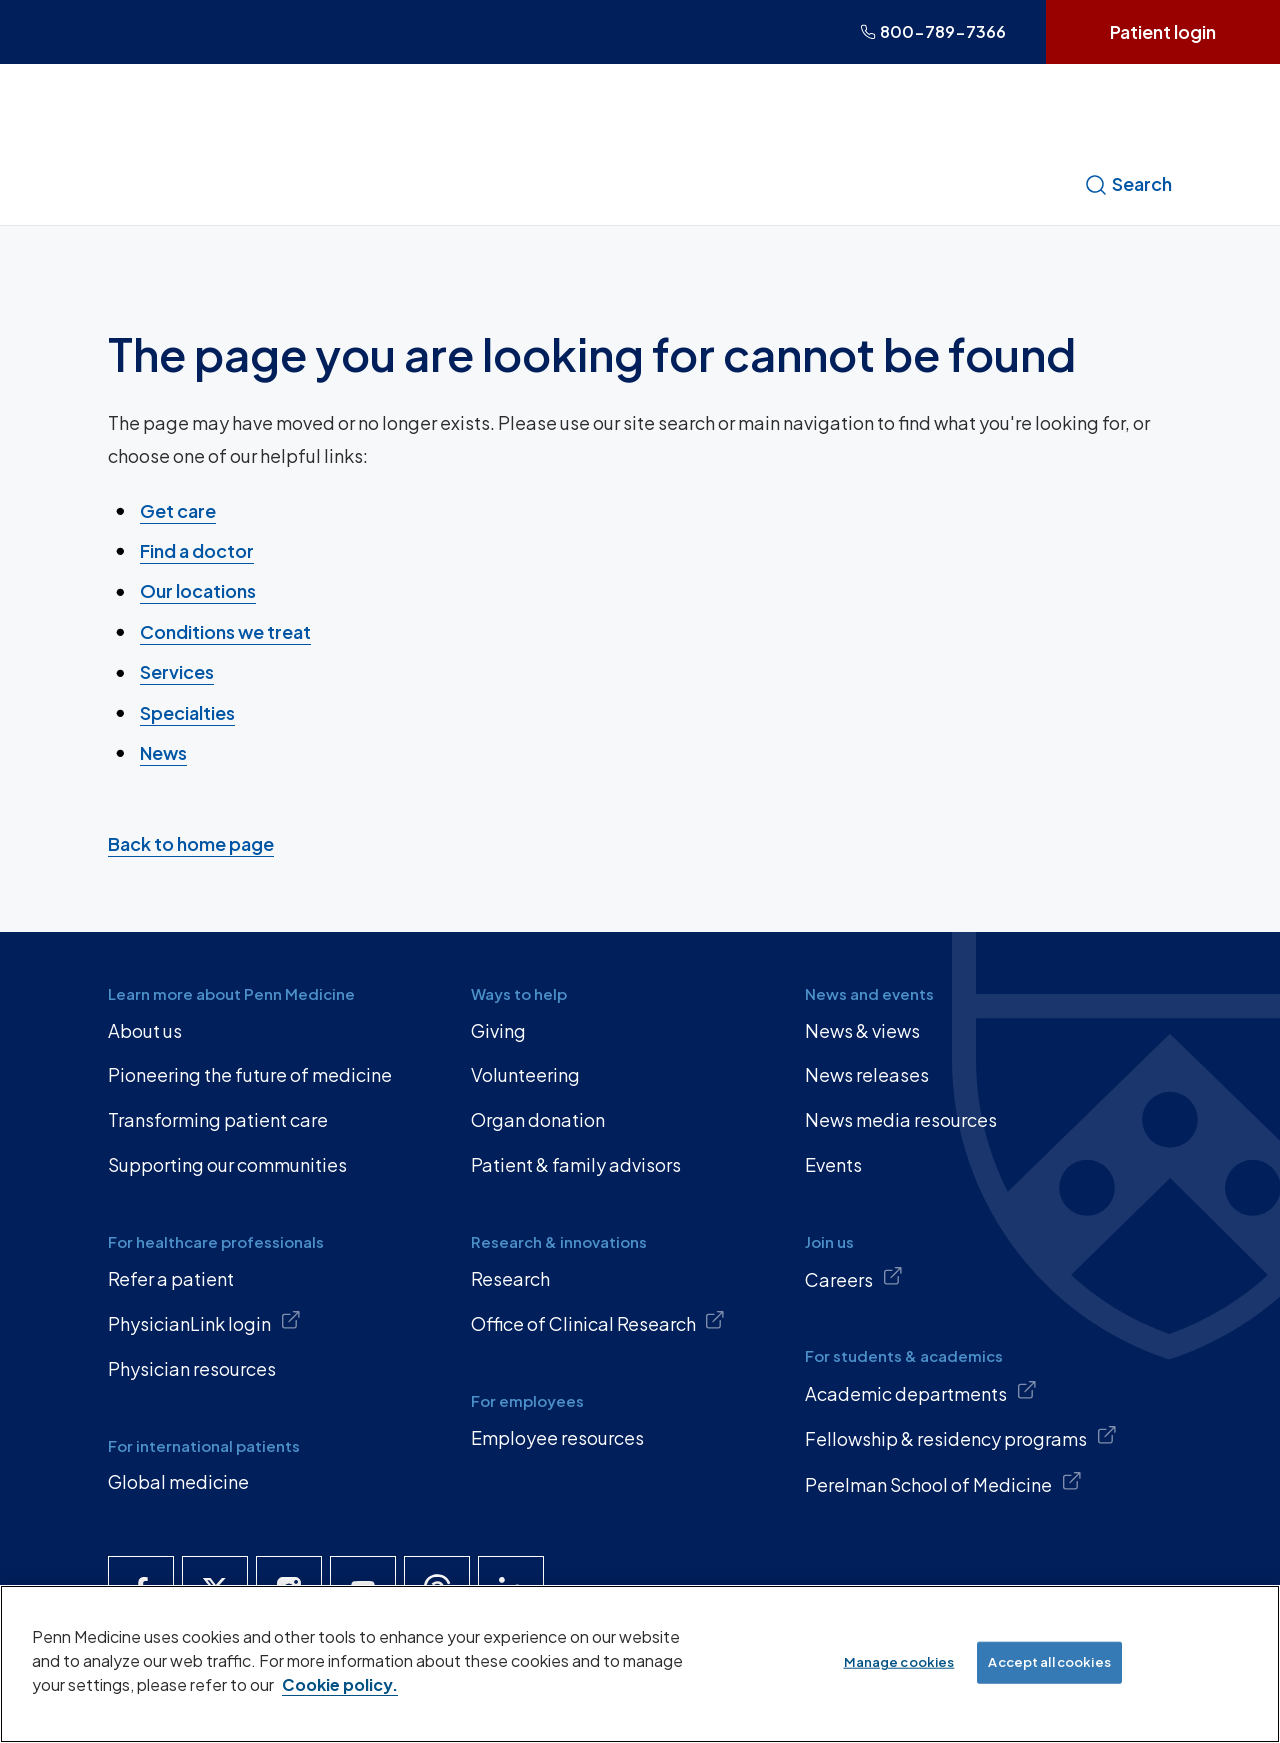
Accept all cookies (1049, 1662)
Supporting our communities (227, 1164)
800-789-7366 (933, 31)
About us (145, 1030)
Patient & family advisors (576, 1164)
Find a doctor (197, 550)
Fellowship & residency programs (961, 1437)
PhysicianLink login (204, 1322)
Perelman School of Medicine (943, 1483)
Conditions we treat (225, 631)
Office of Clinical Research (598, 1322)
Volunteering (525, 1074)
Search (1128, 184)
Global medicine (178, 1481)
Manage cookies (899, 1662)
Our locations (198, 590)
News (163, 752)
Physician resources (192, 1368)
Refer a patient (171, 1278)
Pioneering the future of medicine (250, 1074)
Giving (498, 1030)
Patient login (1163, 31)
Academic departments (921, 1392)
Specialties (187, 711)
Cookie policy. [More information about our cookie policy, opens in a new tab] (340, 1684)
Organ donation (538, 1119)
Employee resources (557, 1437)
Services (177, 671)
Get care (178, 509)
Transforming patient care (218, 1119)
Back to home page (191, 842)
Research (510, 1278)
